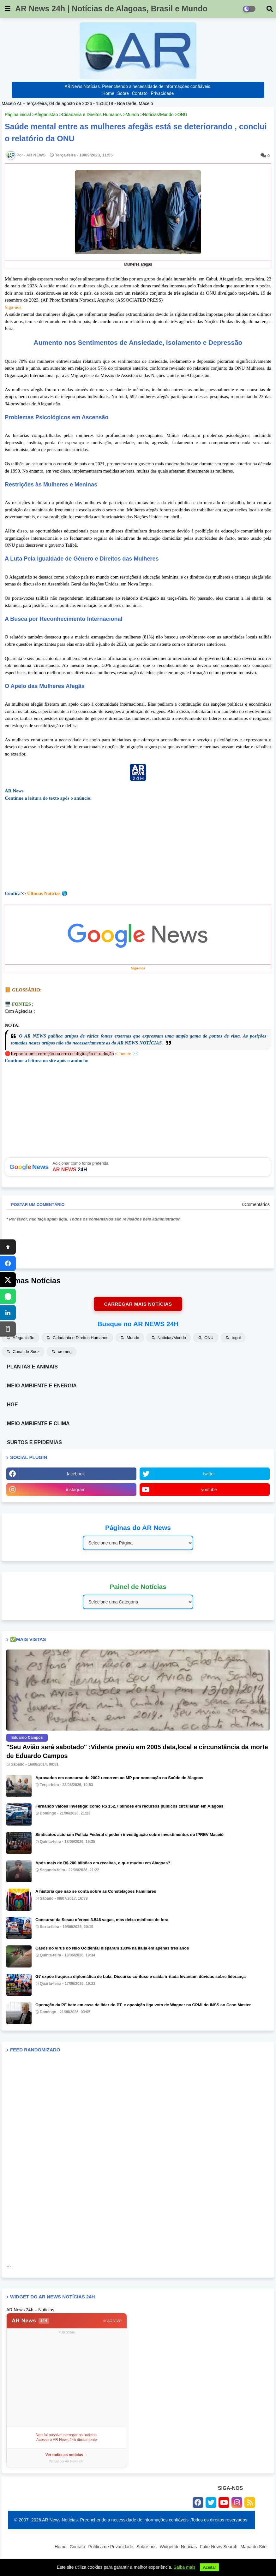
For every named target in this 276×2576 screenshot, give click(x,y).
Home (108, 93)
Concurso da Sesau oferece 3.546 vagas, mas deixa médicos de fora (101, 1919)
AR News (30, 2321)
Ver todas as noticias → (66, 2455)
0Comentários (256, 1204)
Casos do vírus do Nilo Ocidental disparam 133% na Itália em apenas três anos (112, 1948)
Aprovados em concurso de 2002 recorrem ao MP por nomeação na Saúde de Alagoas (119, 1777)
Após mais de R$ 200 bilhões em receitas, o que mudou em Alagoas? (102, 1863)
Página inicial (18, 114)
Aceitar (209, 2567)
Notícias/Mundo (158, 114)
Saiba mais (184, 2567)
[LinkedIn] (8, 1312)
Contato (139, 93)
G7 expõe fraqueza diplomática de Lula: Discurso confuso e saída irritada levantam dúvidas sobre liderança (140, 1976)
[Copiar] (8, 1329)
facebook (76, 1473)
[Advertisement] (66, 2380)
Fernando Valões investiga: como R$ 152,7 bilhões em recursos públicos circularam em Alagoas (129, 1806)
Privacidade (162, 93)
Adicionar (138, 1167)
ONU (182, 114)
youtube (209, 1489)
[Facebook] (8, 1263)
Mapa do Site (254, 2546)
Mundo (132, 114)
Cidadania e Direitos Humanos (92, 114)
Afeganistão (46, 114)
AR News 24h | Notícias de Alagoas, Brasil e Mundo (111, 8)
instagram (75, 1489)
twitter (209, 1473)
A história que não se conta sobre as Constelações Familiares (95, 1891)
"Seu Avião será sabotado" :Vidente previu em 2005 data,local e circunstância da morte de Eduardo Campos (137, 1751)
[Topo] (8, 1247)
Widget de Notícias (178, 2546)
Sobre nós (146, 2546)
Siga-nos (13, 307)
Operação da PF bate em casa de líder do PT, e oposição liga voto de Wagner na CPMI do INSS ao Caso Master (143, 2005)
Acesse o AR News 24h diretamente (66, 2440)
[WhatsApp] (8, 1296)
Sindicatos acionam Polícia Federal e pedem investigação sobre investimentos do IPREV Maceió (129, 1834)
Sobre (123, 93)
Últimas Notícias (43, 893)
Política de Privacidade (110, 2546)
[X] (8, 1279)
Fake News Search (218, 2546)
